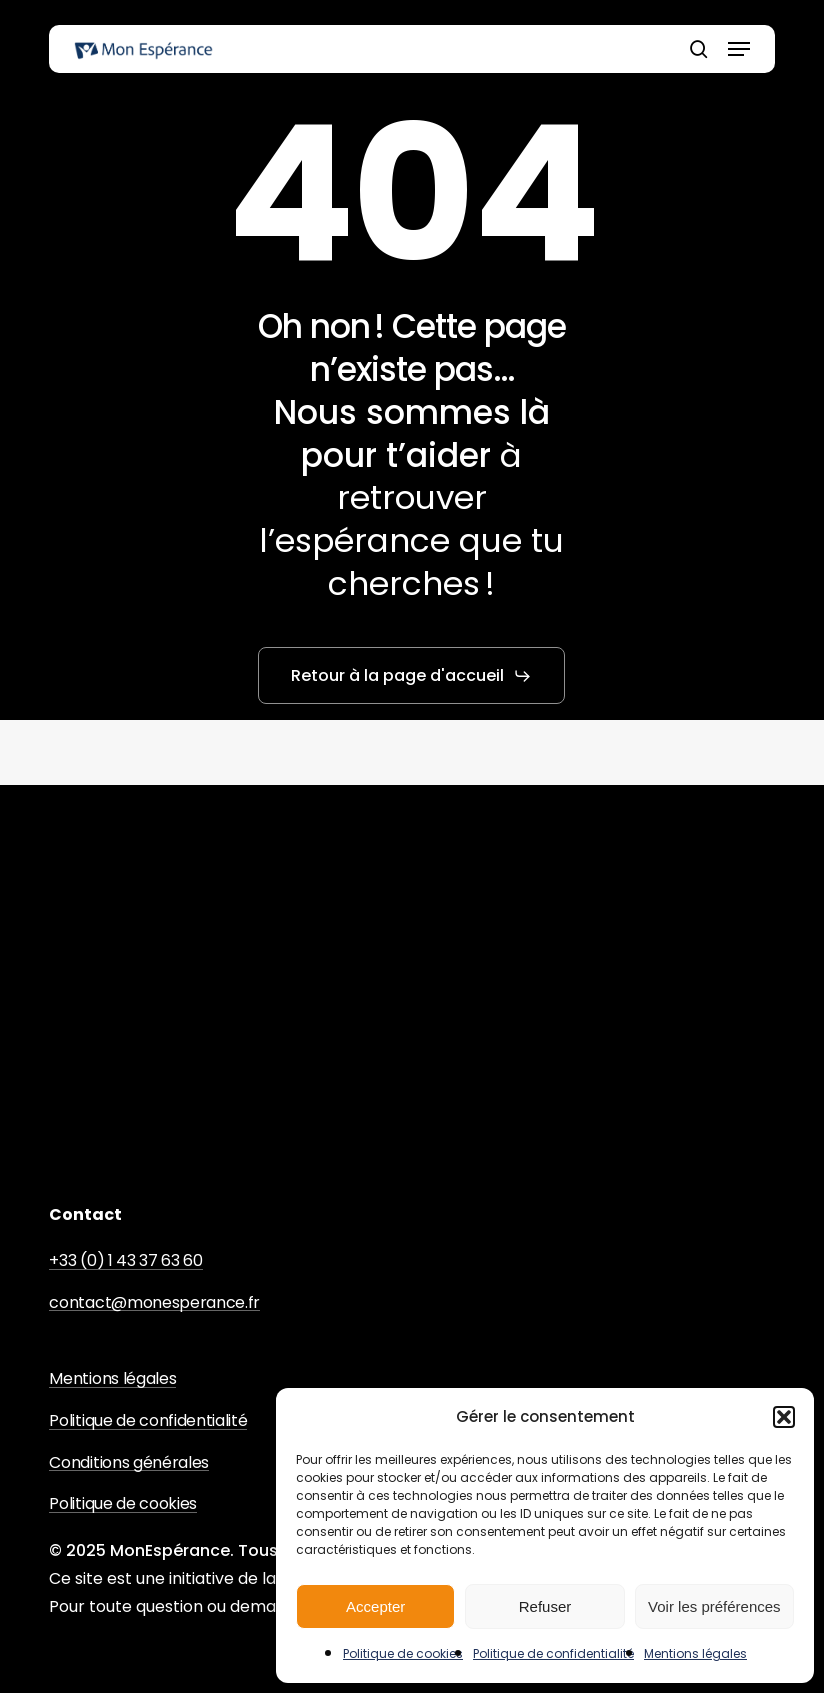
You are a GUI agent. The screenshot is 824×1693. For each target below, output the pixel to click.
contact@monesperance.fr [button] (154, 1303)
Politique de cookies (403, 1653)
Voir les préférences (714, 1606)
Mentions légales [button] (112, 1379)
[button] (784, 1417)
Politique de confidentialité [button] (148, 1421)
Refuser (545, 1606)
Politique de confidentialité (553, 1653)
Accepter (375, 1606)
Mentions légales (695, 1653)
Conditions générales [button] (129, 1463)
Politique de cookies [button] (123, 1504)
